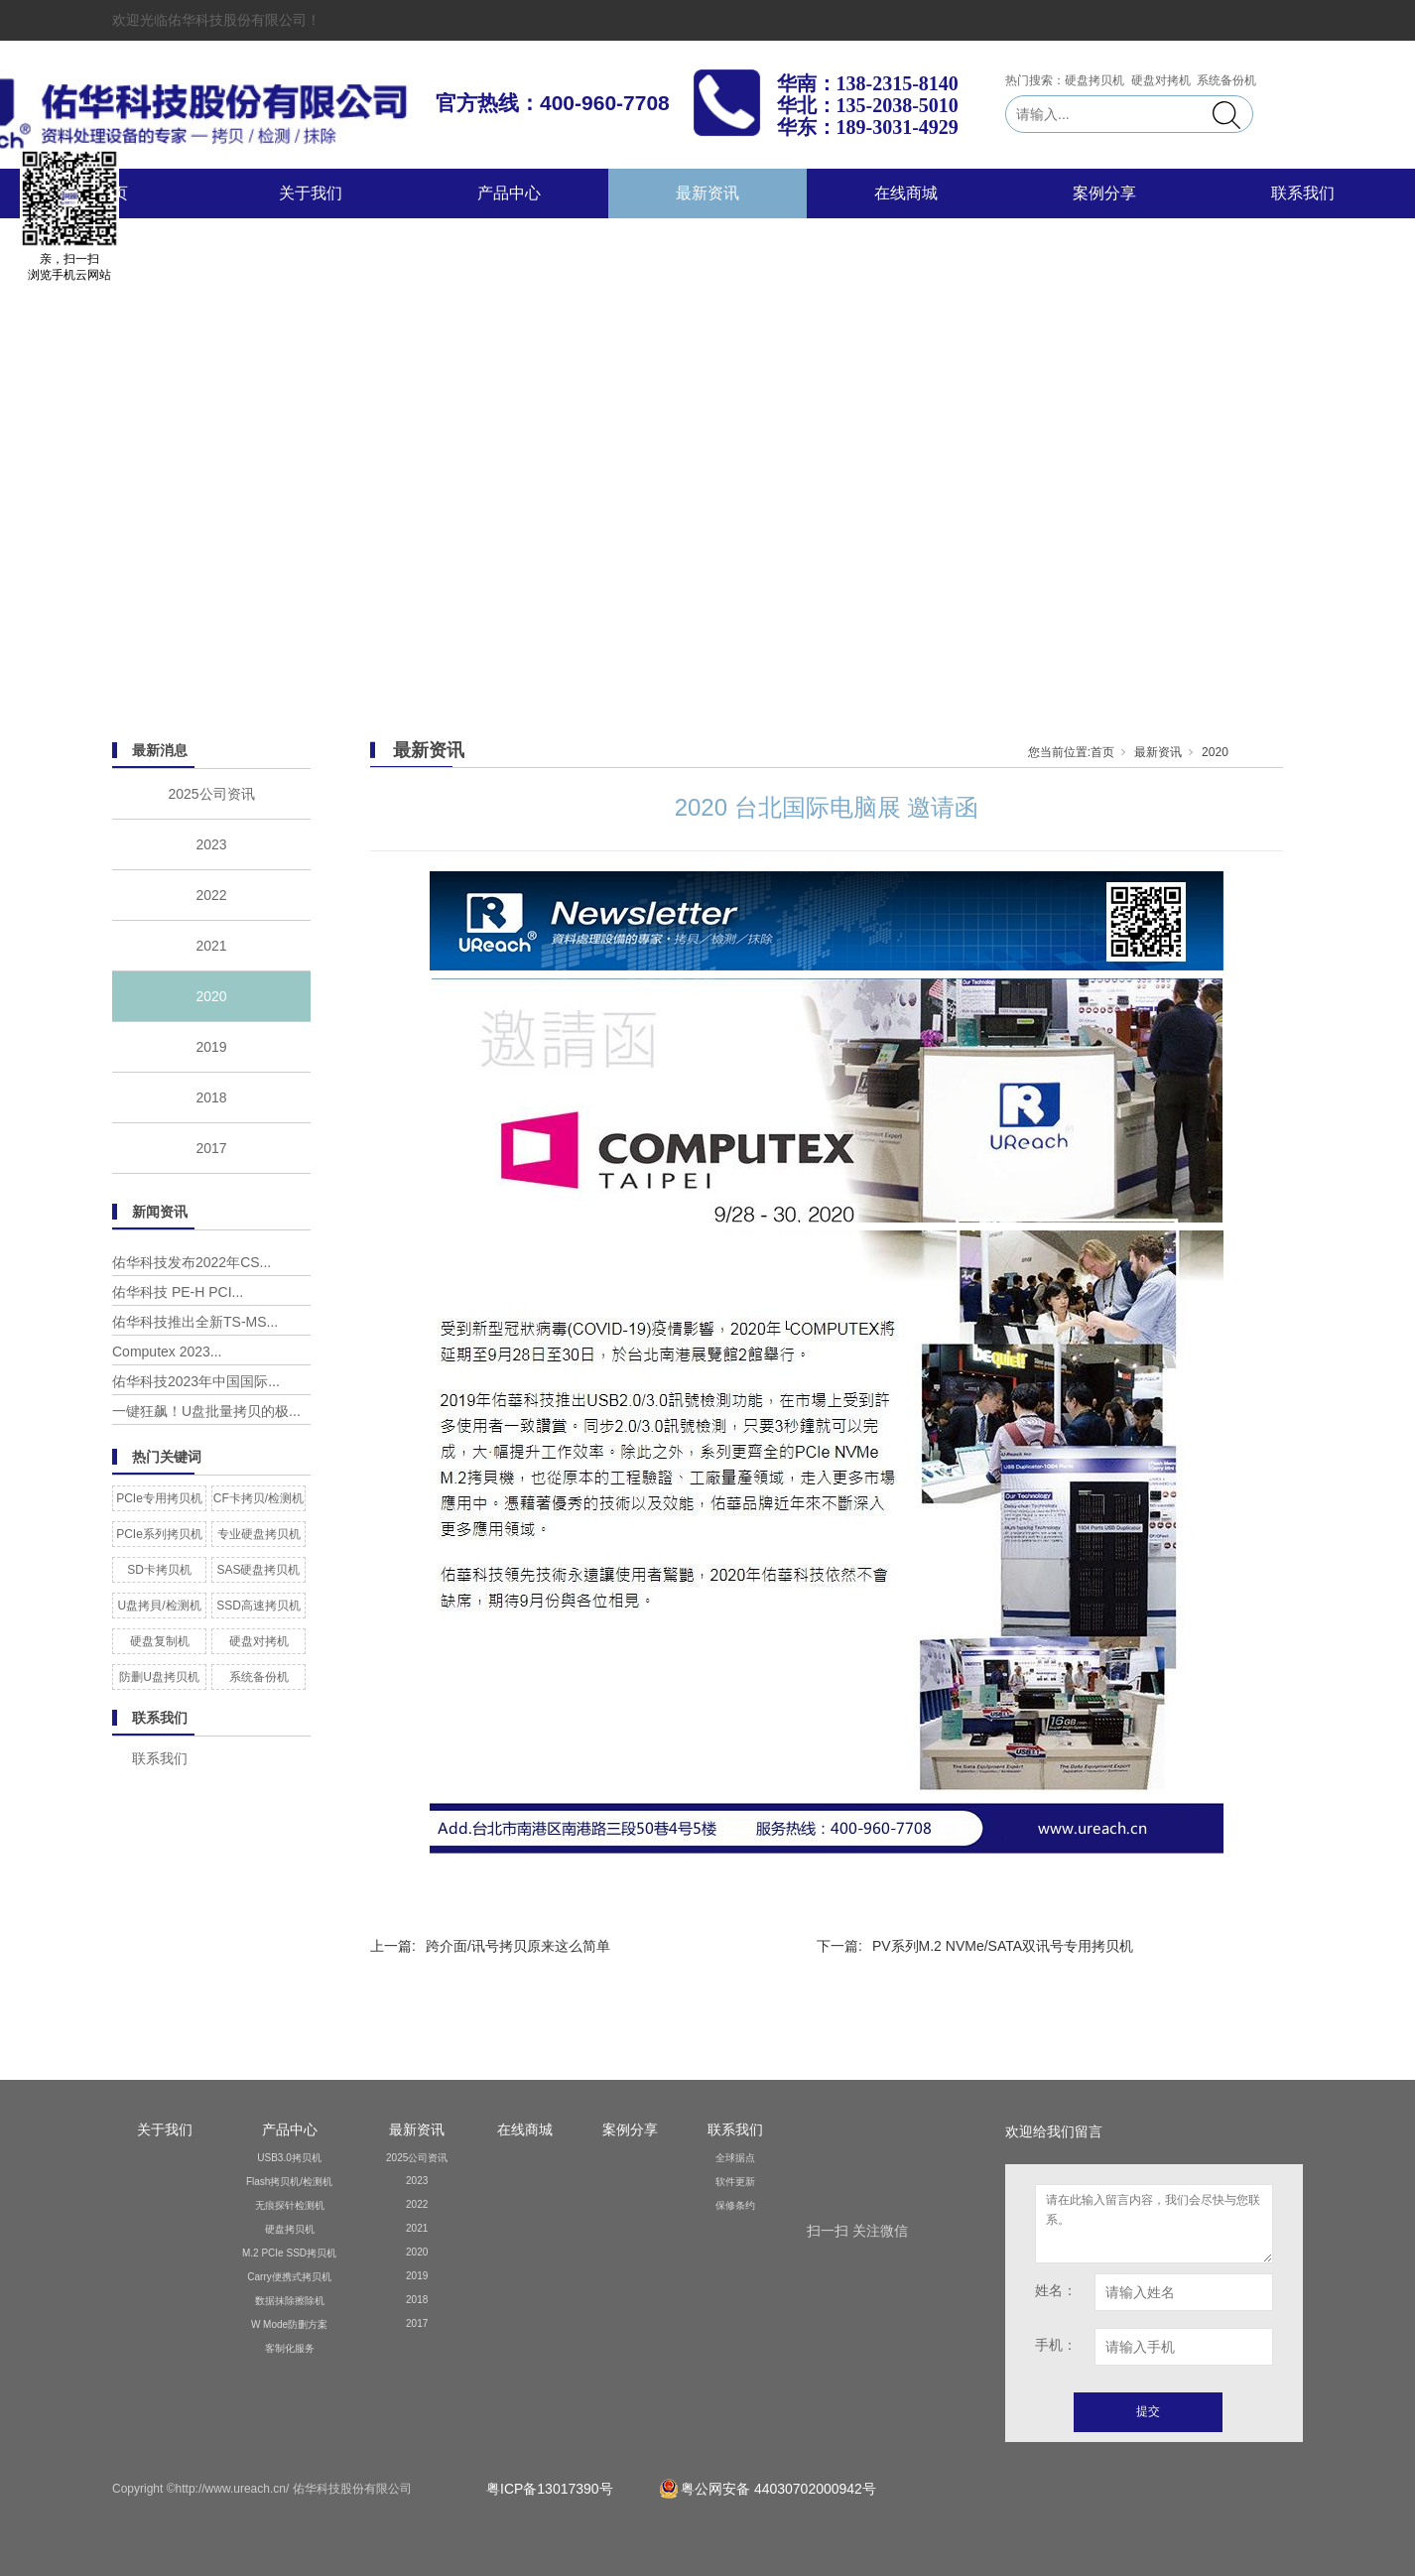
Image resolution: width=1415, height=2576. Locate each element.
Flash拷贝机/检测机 (289, 2181)
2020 (210, 996)
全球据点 (735, 2157)
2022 (210, 895)
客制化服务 (290, 2348)
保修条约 (735, 2205)
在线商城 (906, 193)
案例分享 (1104, 193)
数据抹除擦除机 (289, 2300)
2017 (210, 1148)
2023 (210, 844)
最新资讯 (707, 193)
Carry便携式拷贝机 (288, 2276)
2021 (210, 946)
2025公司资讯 (211, 794)
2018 (210, 1097)
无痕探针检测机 (289, 2205)
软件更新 (735, 2181)
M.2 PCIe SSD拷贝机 (289, 2253)
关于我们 (310, 193)
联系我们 (1303, 193)
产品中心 (509, 193)
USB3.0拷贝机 (289, 2157)
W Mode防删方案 (289, 2324)
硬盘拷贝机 (290, 2229)
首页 (1102, 752)
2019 (210, 1047)
